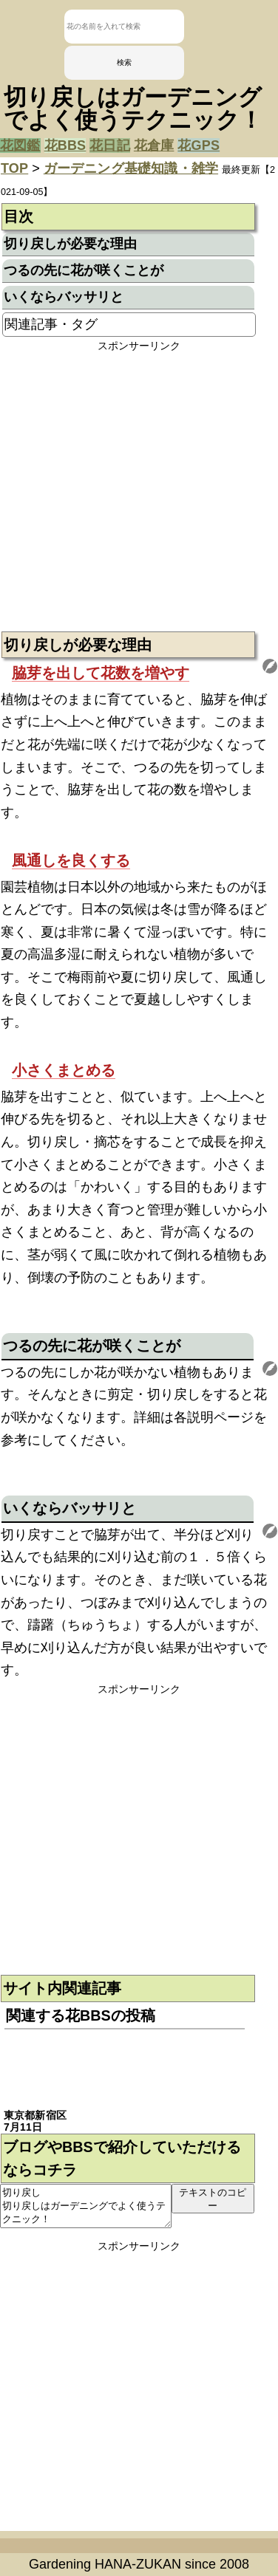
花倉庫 (154, 145)
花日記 (109, 145)
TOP (14, 168)
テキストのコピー (212, 2199)
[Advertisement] (139, 492)
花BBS (65, 145)
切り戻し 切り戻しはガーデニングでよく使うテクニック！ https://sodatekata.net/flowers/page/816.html (86, 2205)
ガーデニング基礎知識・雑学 (131, 168)
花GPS (198, 145)
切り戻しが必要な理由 (70, 243)
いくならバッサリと (63, 297)
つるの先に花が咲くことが (83, 270)
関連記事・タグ (51, 324)
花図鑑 (20, 145)
